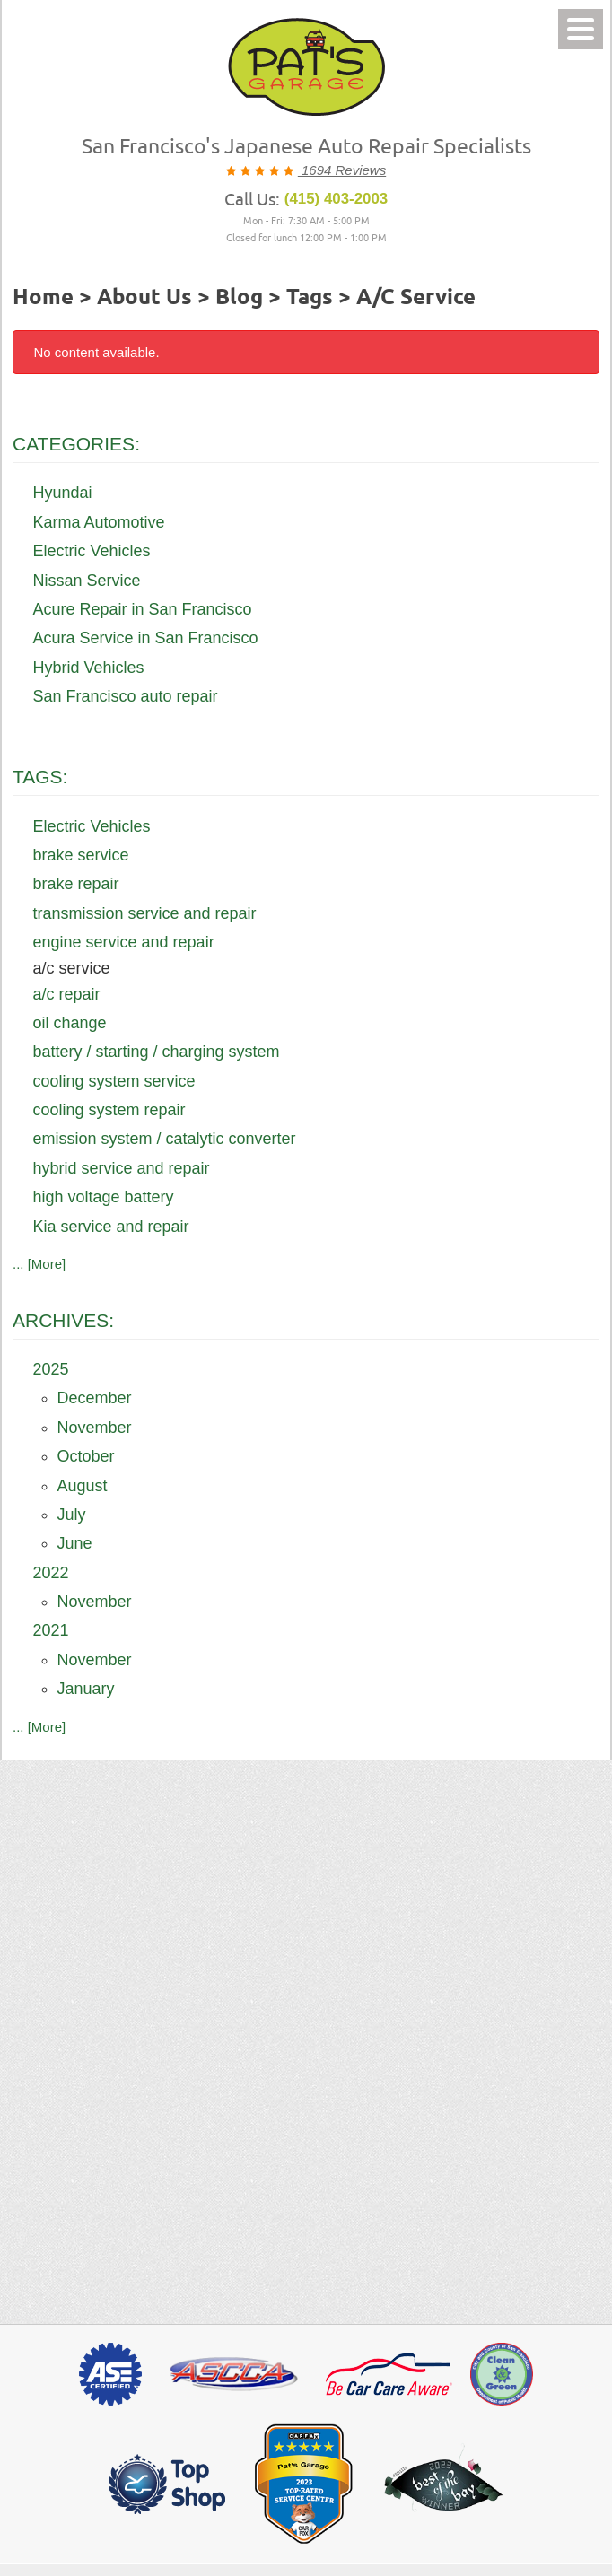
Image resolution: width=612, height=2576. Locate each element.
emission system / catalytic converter (164, 1139)
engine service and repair (123, 942)
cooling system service (114, 1081)
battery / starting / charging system (156, 1052)
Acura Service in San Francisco (145, 638)
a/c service (416, 298)
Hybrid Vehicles (88, 668)
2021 (51, 1630)
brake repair (76, 884)
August (82, 1486)
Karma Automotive (99, 522)
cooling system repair (109, 1110)
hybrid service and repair (121, 1168)
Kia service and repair (111, 1227)
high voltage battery (103, 1197)
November (94, 1427)
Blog (239, 298)
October (86, 1456)
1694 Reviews (342, 170)
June (74, 1543)
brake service (81, 855)
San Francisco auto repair (125, 696)
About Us (144, 298)
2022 (51, 1573)
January (86, 1689)
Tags (309, 298)
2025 (51, 1369)
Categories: (76, 443)
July (71, 1515)
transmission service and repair (145, 913)
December (94, 1398)
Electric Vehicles (92, 551)
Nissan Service (87, 580)
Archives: (63, 1320)
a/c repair (67, 994)
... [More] (39, 1263)
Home (43, 298)
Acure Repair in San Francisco (142, 609)
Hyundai (62, 493)
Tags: (40, 776)
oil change (70, 1023)
